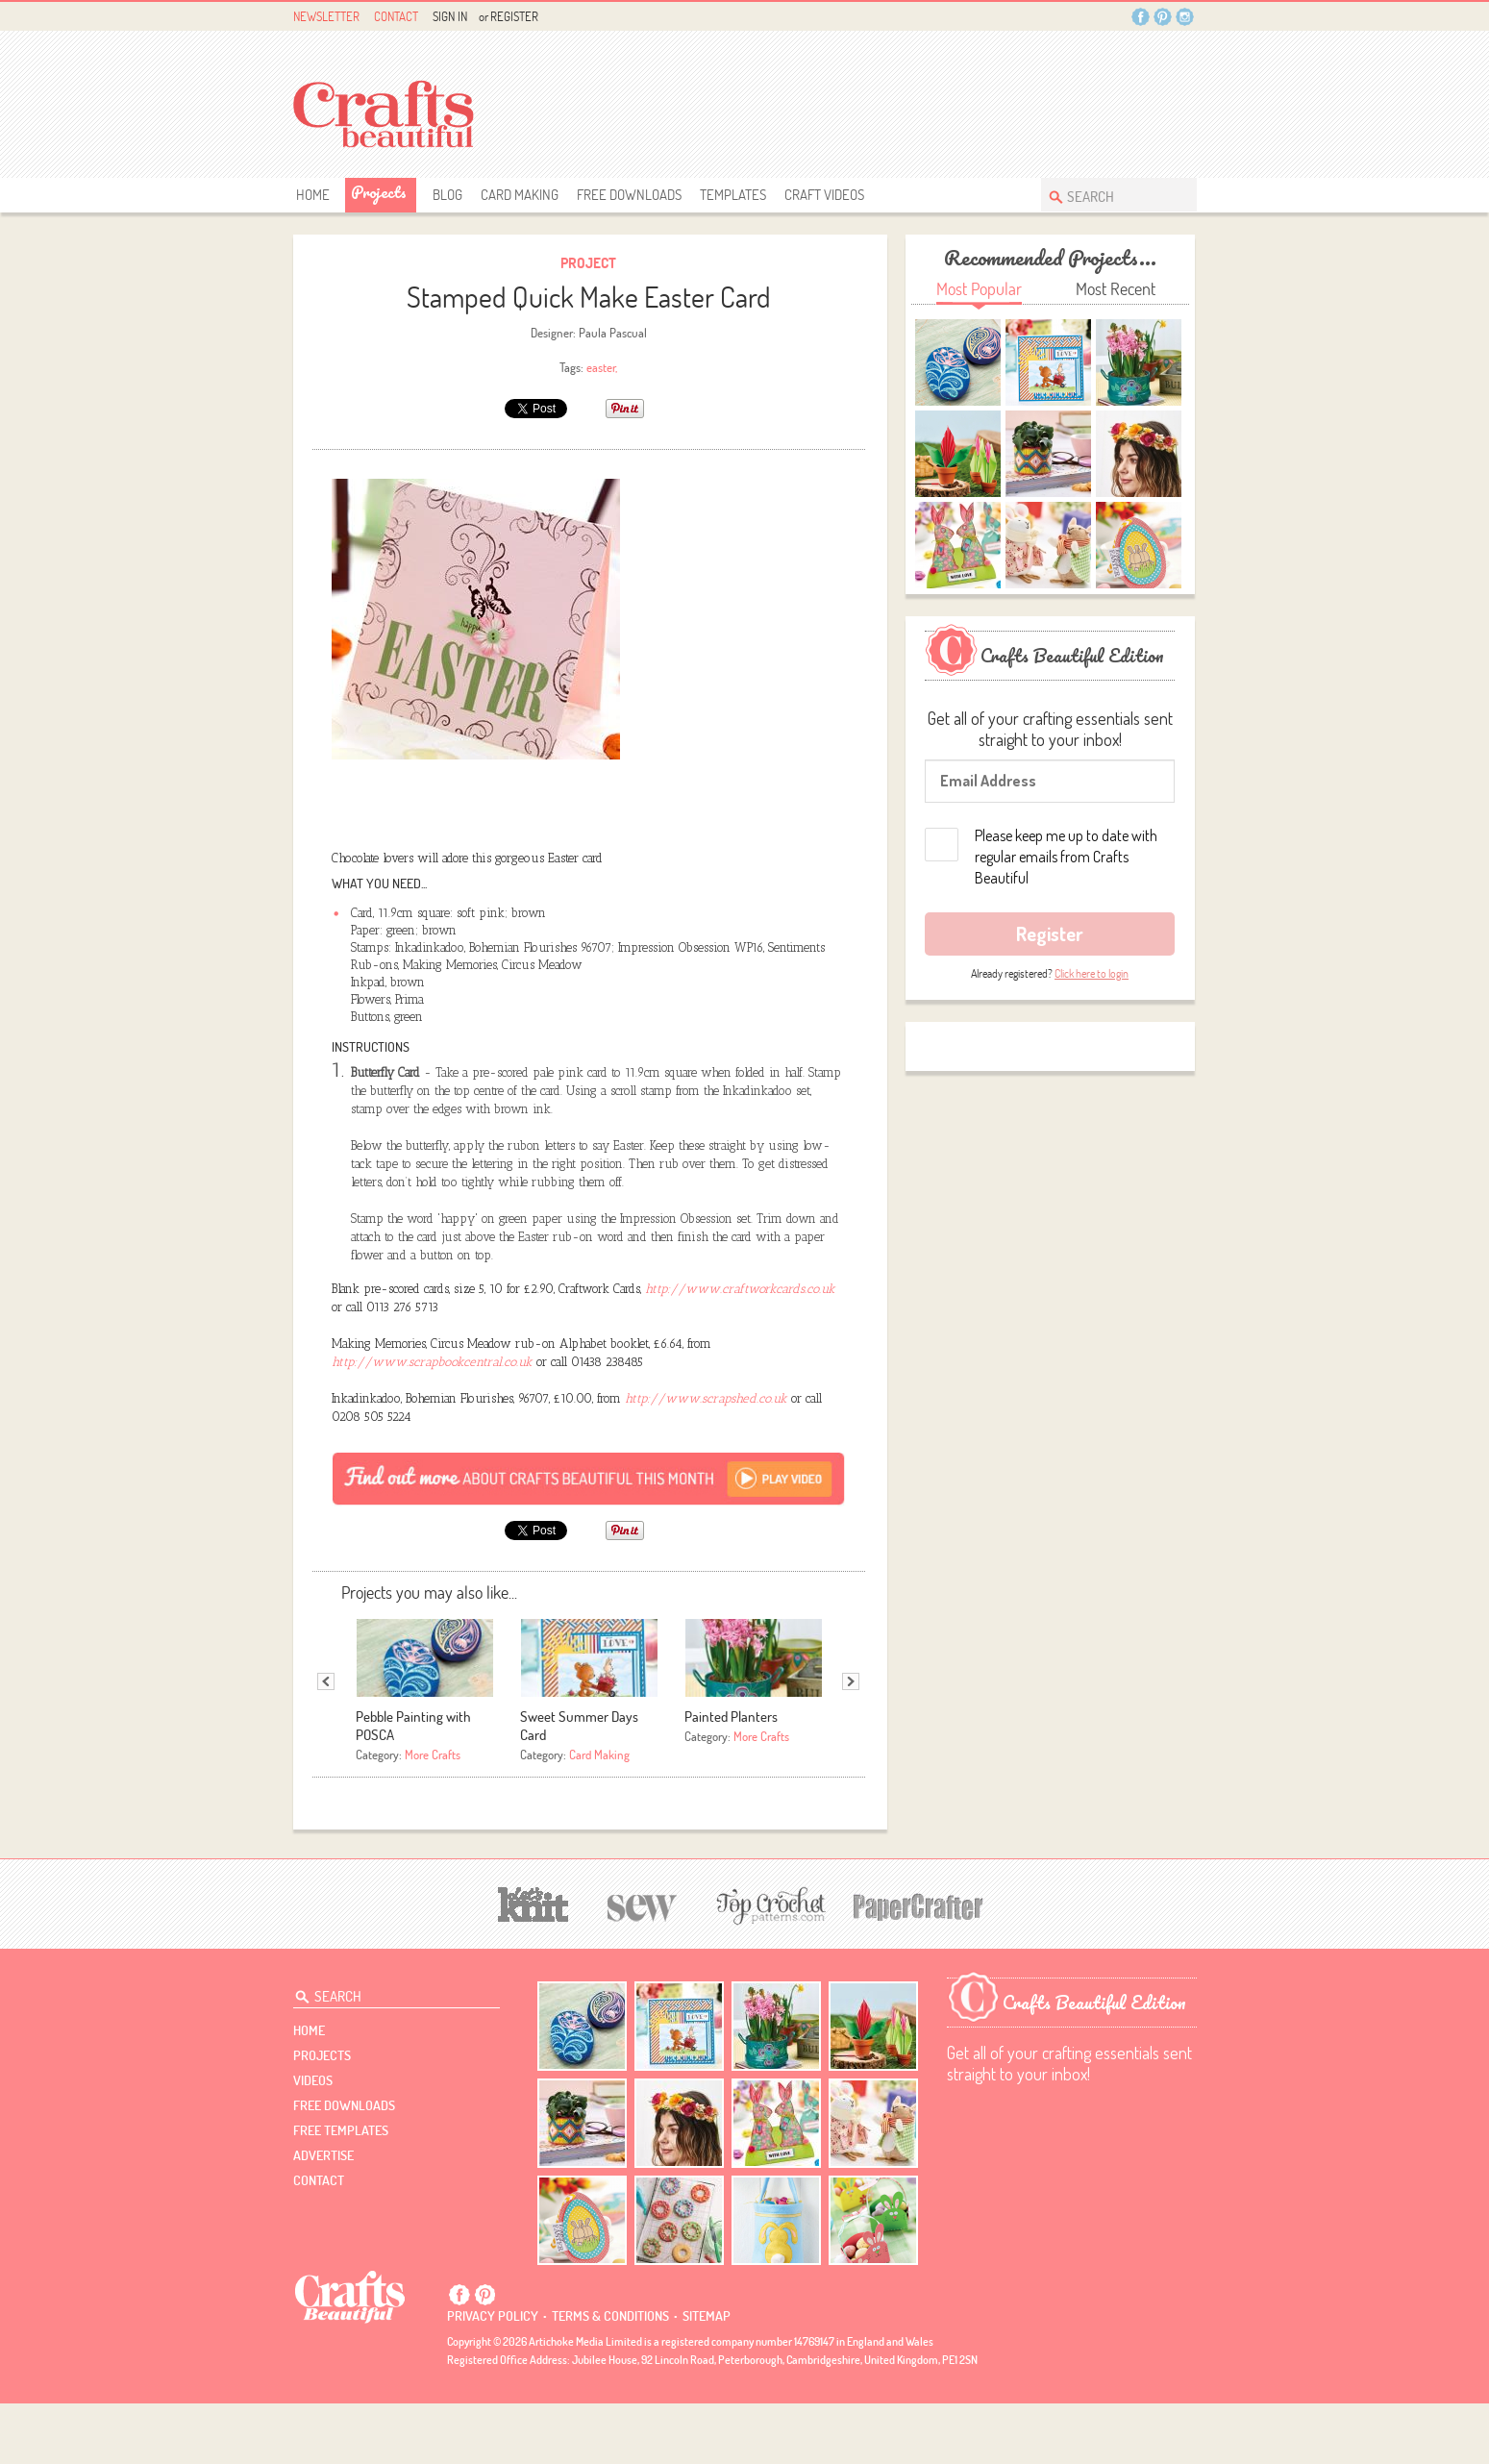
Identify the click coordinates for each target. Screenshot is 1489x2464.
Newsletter (326, 16)
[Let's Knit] (533, 1962)
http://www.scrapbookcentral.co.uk (432, 1422)
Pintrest (1163, 17)
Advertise (323, 2216)
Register (514, 16)
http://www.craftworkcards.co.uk (740, 1349)
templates (733, 195)
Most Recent (1115, 289)
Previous (326, 1742)
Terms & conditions (610, 2376)
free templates (340, 2191)
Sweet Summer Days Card (579, 1786)
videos (313, 2141)
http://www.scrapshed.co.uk (706, 1459)
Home (313, 195)
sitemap (706, 2376)
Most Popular (979, 289)
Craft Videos (824, 195)
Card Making (519, 195)
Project (588, 263)
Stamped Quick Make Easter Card (589, 296)
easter (600, 367)
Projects (379, 192)
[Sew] (642, 1965)
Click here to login (1092, 973)
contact (318, 2241)
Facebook (1140, 17)
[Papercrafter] (918, 1965)
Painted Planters (731, 1777)
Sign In (450, 16)
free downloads (629, 195)
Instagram (1185, 17)
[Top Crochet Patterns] (768, 1966)
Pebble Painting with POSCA (413, 1786)
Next (850, 1742)
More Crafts (432, 1815)
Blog (447, 195)
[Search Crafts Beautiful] (1109, 195)
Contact (396, 16)
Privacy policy (492, 2376)
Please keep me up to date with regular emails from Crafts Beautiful (1066, 856)
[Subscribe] (589, 1538)
